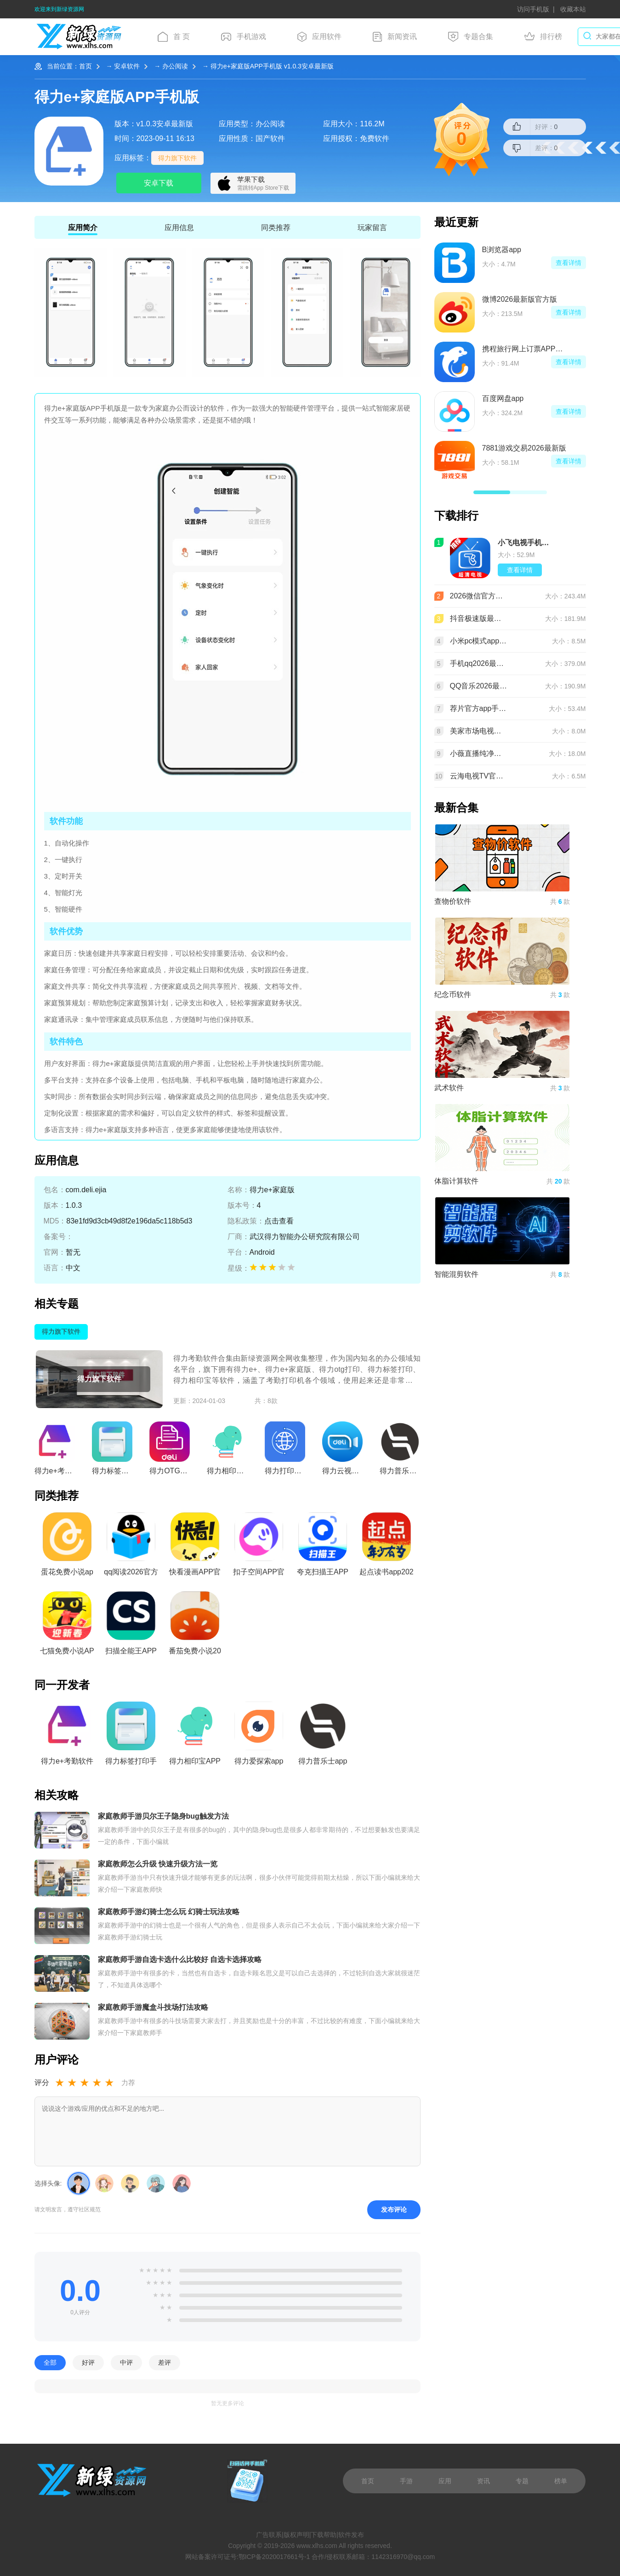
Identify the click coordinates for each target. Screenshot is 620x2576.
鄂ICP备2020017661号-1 (274, 2556)
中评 (126, 2362)
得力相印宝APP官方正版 (195, 1736)
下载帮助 (323, 2534)
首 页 (174, 37)
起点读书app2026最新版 (386, 1546)
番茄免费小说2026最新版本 (195, 1625)
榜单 (560, 2481)
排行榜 (543, 36)
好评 (88, 2362)
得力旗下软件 (177, 158)
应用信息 (179, 227)
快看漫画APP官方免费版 (195, 1546)
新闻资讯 (395, 37)
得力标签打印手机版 (131, 1736)
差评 (164, 2362)
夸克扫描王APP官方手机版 (322, 1546)
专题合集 (470, 37)
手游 (406, 2481)
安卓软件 (127, 66)
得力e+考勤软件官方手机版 (67, 1736)
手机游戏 (243, 37)
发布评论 (394, 2209)
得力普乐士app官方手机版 (322, 1736)
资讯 (483, 2481)
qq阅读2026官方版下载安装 (131, 1546)
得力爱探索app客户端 (259, 1736)
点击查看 (279, 1221)
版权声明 (296, 2534)
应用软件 (319, 37)
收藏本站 (573, 9)
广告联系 (269, 2534)
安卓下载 (158, 183)
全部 (50, 2362)
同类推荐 (275, 227)
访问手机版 (533, 9)
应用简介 (82, 227)
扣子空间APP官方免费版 (258, 1546)
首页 (85, 66)
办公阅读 (175, 66)
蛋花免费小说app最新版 (67, 1546)
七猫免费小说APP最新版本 (67, 1625)
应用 (444, 2481)
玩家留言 (372, 227)
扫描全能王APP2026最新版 (131, 1625)
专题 (522, 2481)
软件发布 (351, 2534)
